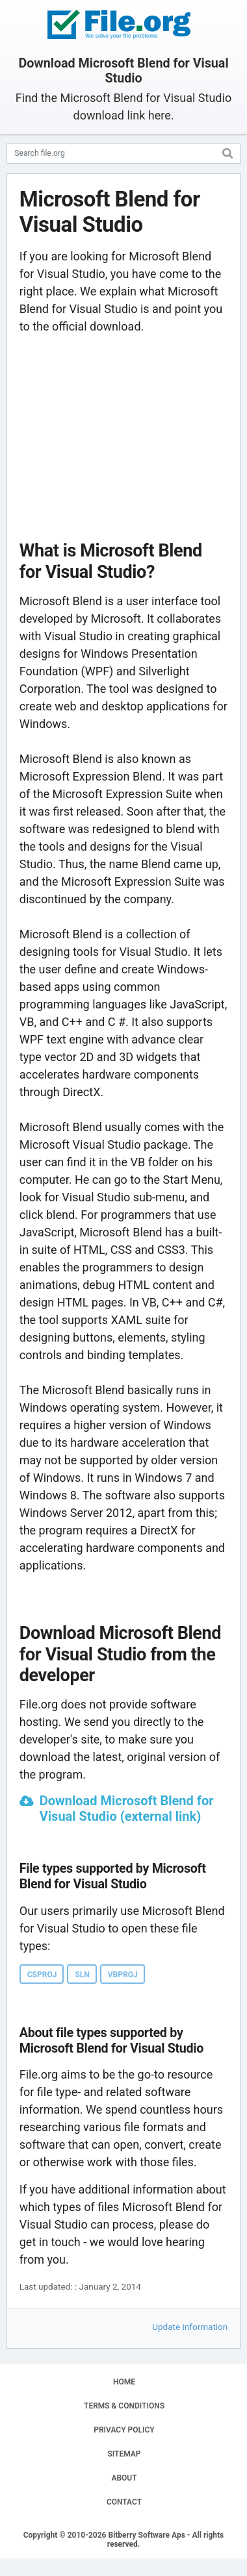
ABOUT (123, 2477)
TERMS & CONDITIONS (124, 2405)
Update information (190, 2326)
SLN (82, 1974)
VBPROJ (123, 1974)
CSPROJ (42, 1974)
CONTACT (124, 2502)
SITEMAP (123, 2453)
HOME (124, 2381)
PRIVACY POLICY (124, 2429)
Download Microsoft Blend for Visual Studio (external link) (127, 1808)
